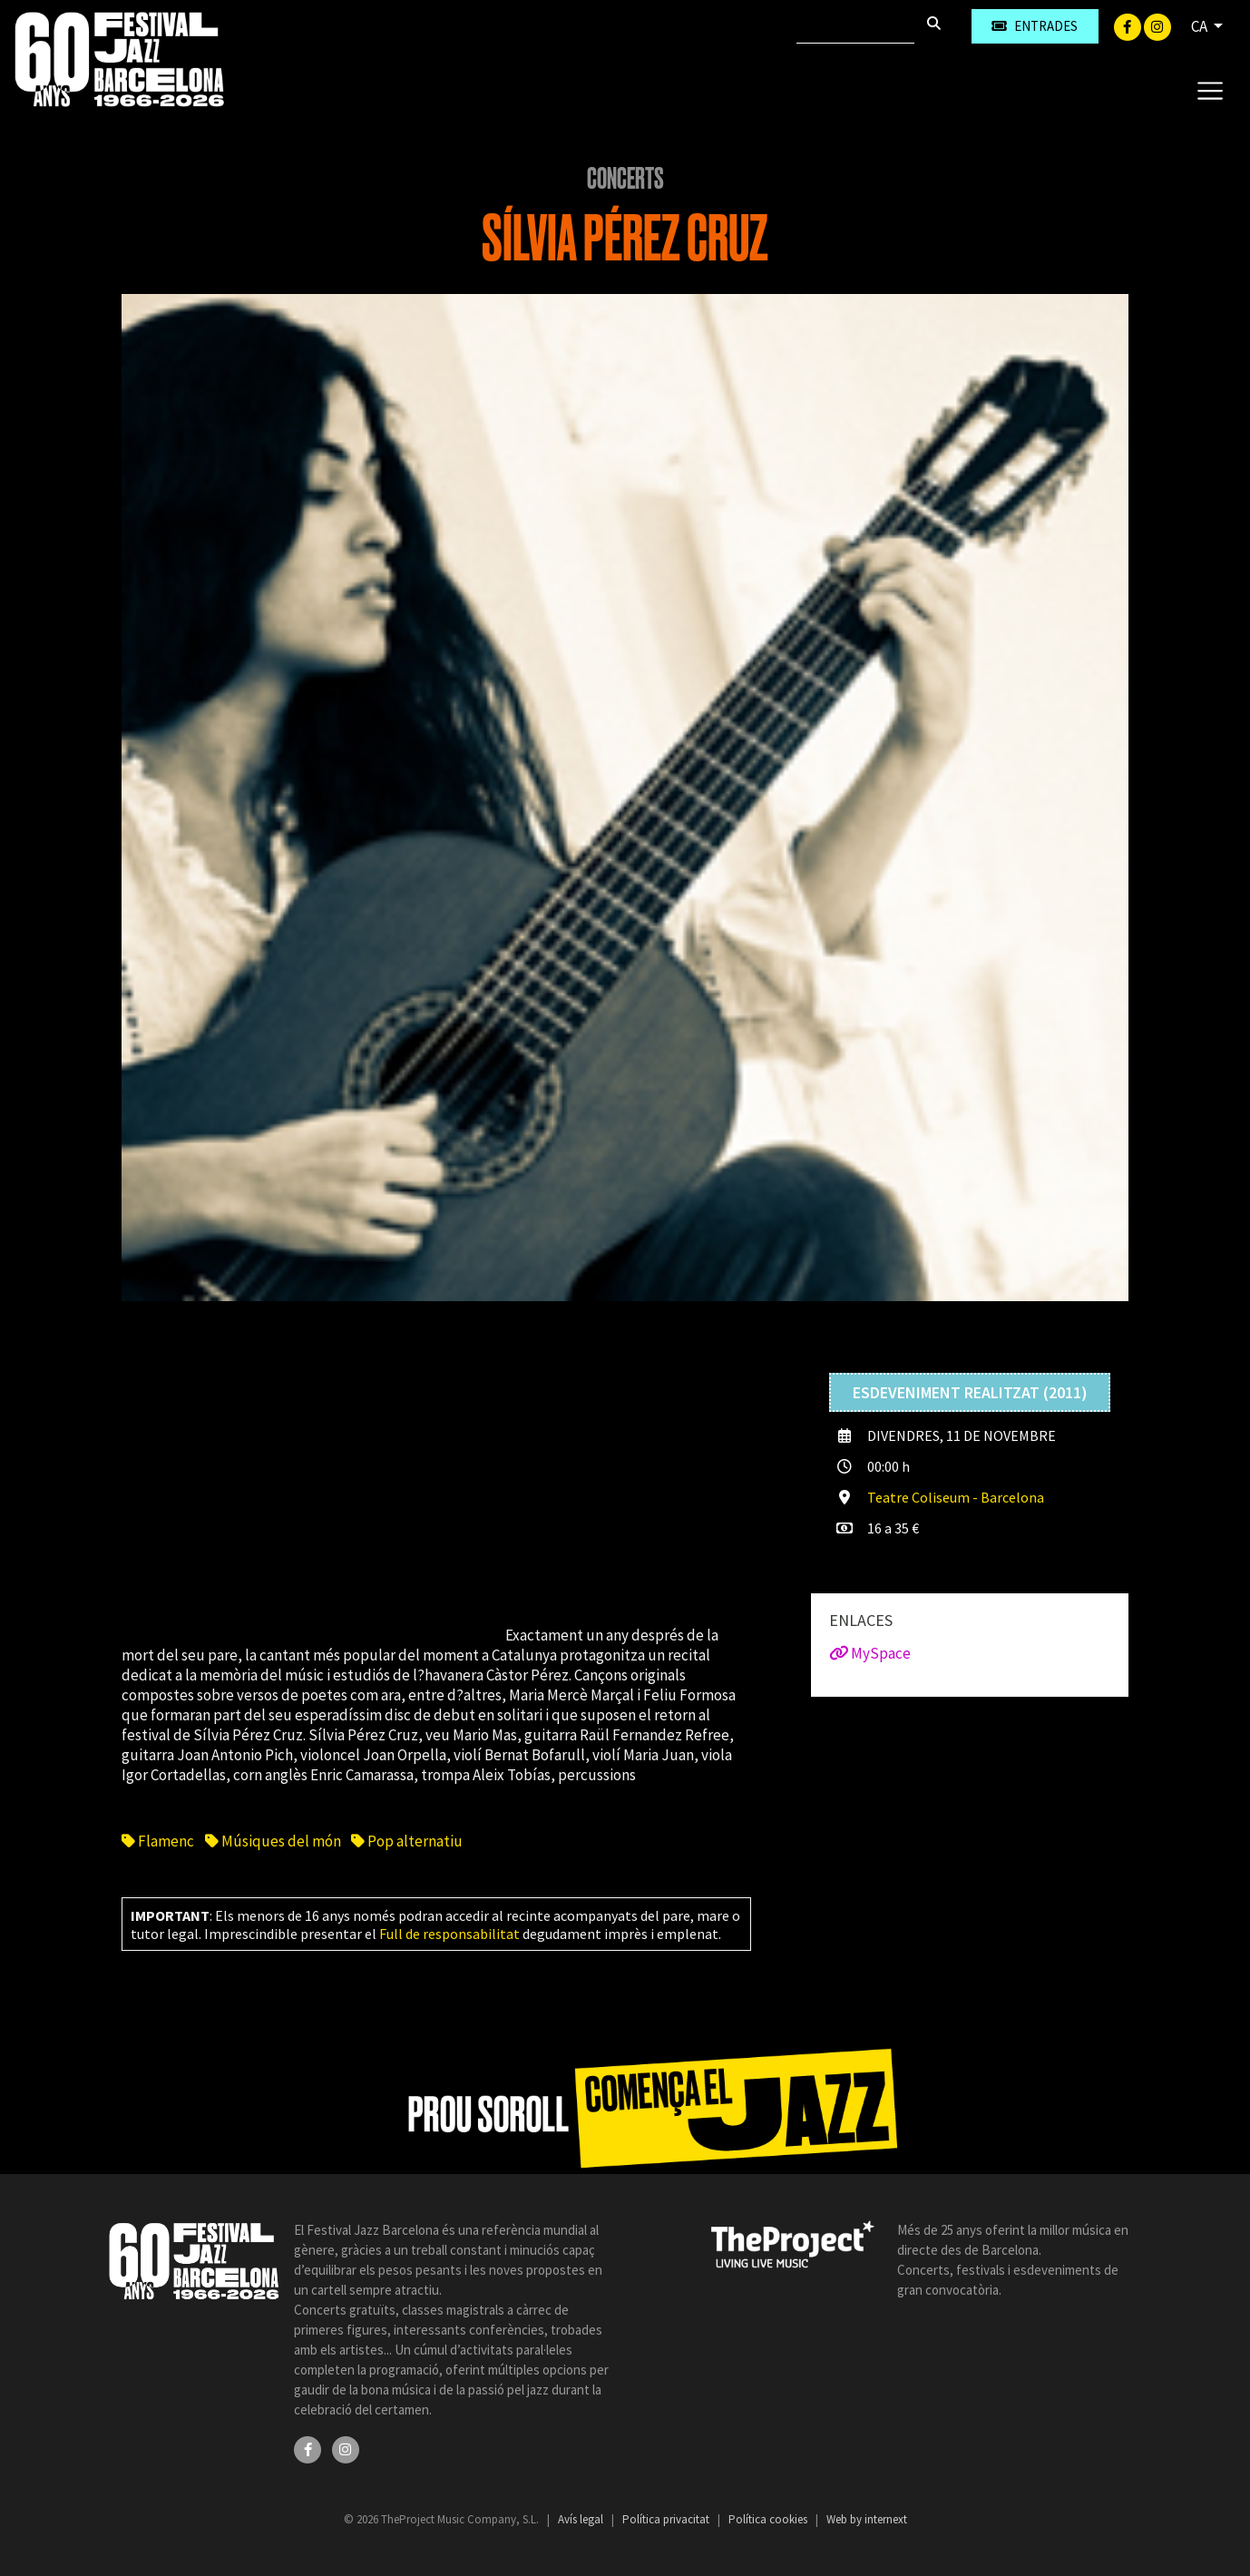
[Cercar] (855, 26)
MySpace (870, 1653)
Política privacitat (667, 2519)
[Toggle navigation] (1209, 90)
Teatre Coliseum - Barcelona (955, 1497)
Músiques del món (273, 1841)
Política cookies (769, 2519)
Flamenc (158, 1841)
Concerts (625, 179)
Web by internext (866, 2519)
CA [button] (1200, 26)
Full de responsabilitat (449, 1934)
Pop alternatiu (407, 1841)
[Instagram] (1157, 25)
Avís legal (582, 2519)
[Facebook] (1129, 25)
